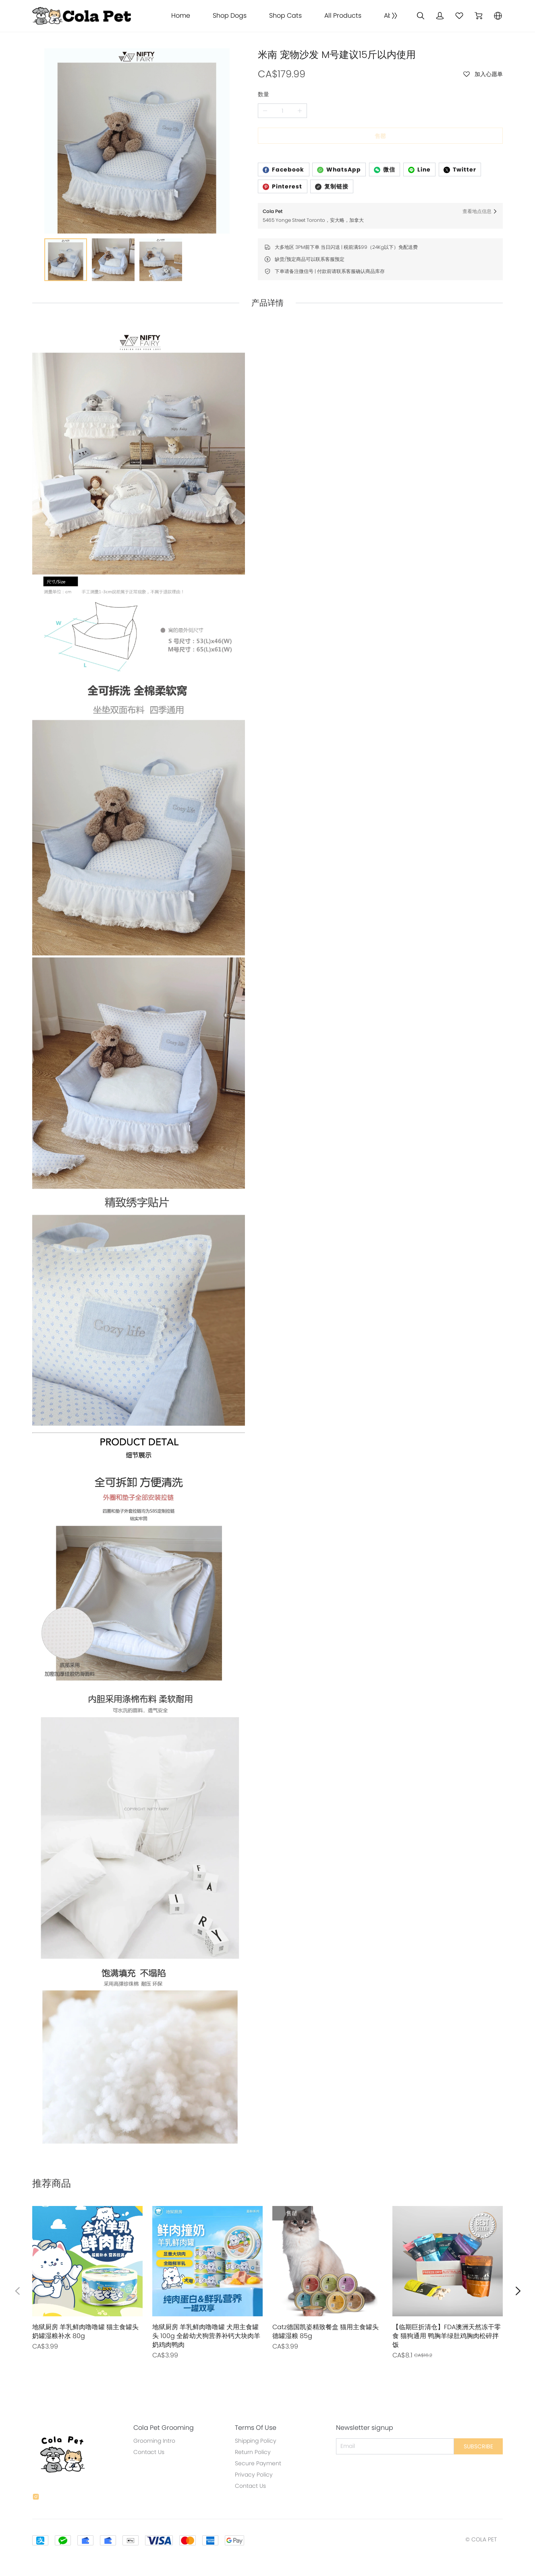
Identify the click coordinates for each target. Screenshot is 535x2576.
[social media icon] (35, 2498)
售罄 (380, 136)
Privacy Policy (254, 2475)
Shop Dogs (230, 15)
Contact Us (148, 2452)
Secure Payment (258, 2463)
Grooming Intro (154, 2441)
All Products (342, 15)
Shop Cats (285, 15)
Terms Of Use (255, 2428)
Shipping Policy (255, 2441)
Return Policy (253, 2452)
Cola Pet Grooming (163, 2428)
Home (180, 15)
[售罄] (87, 2278)
